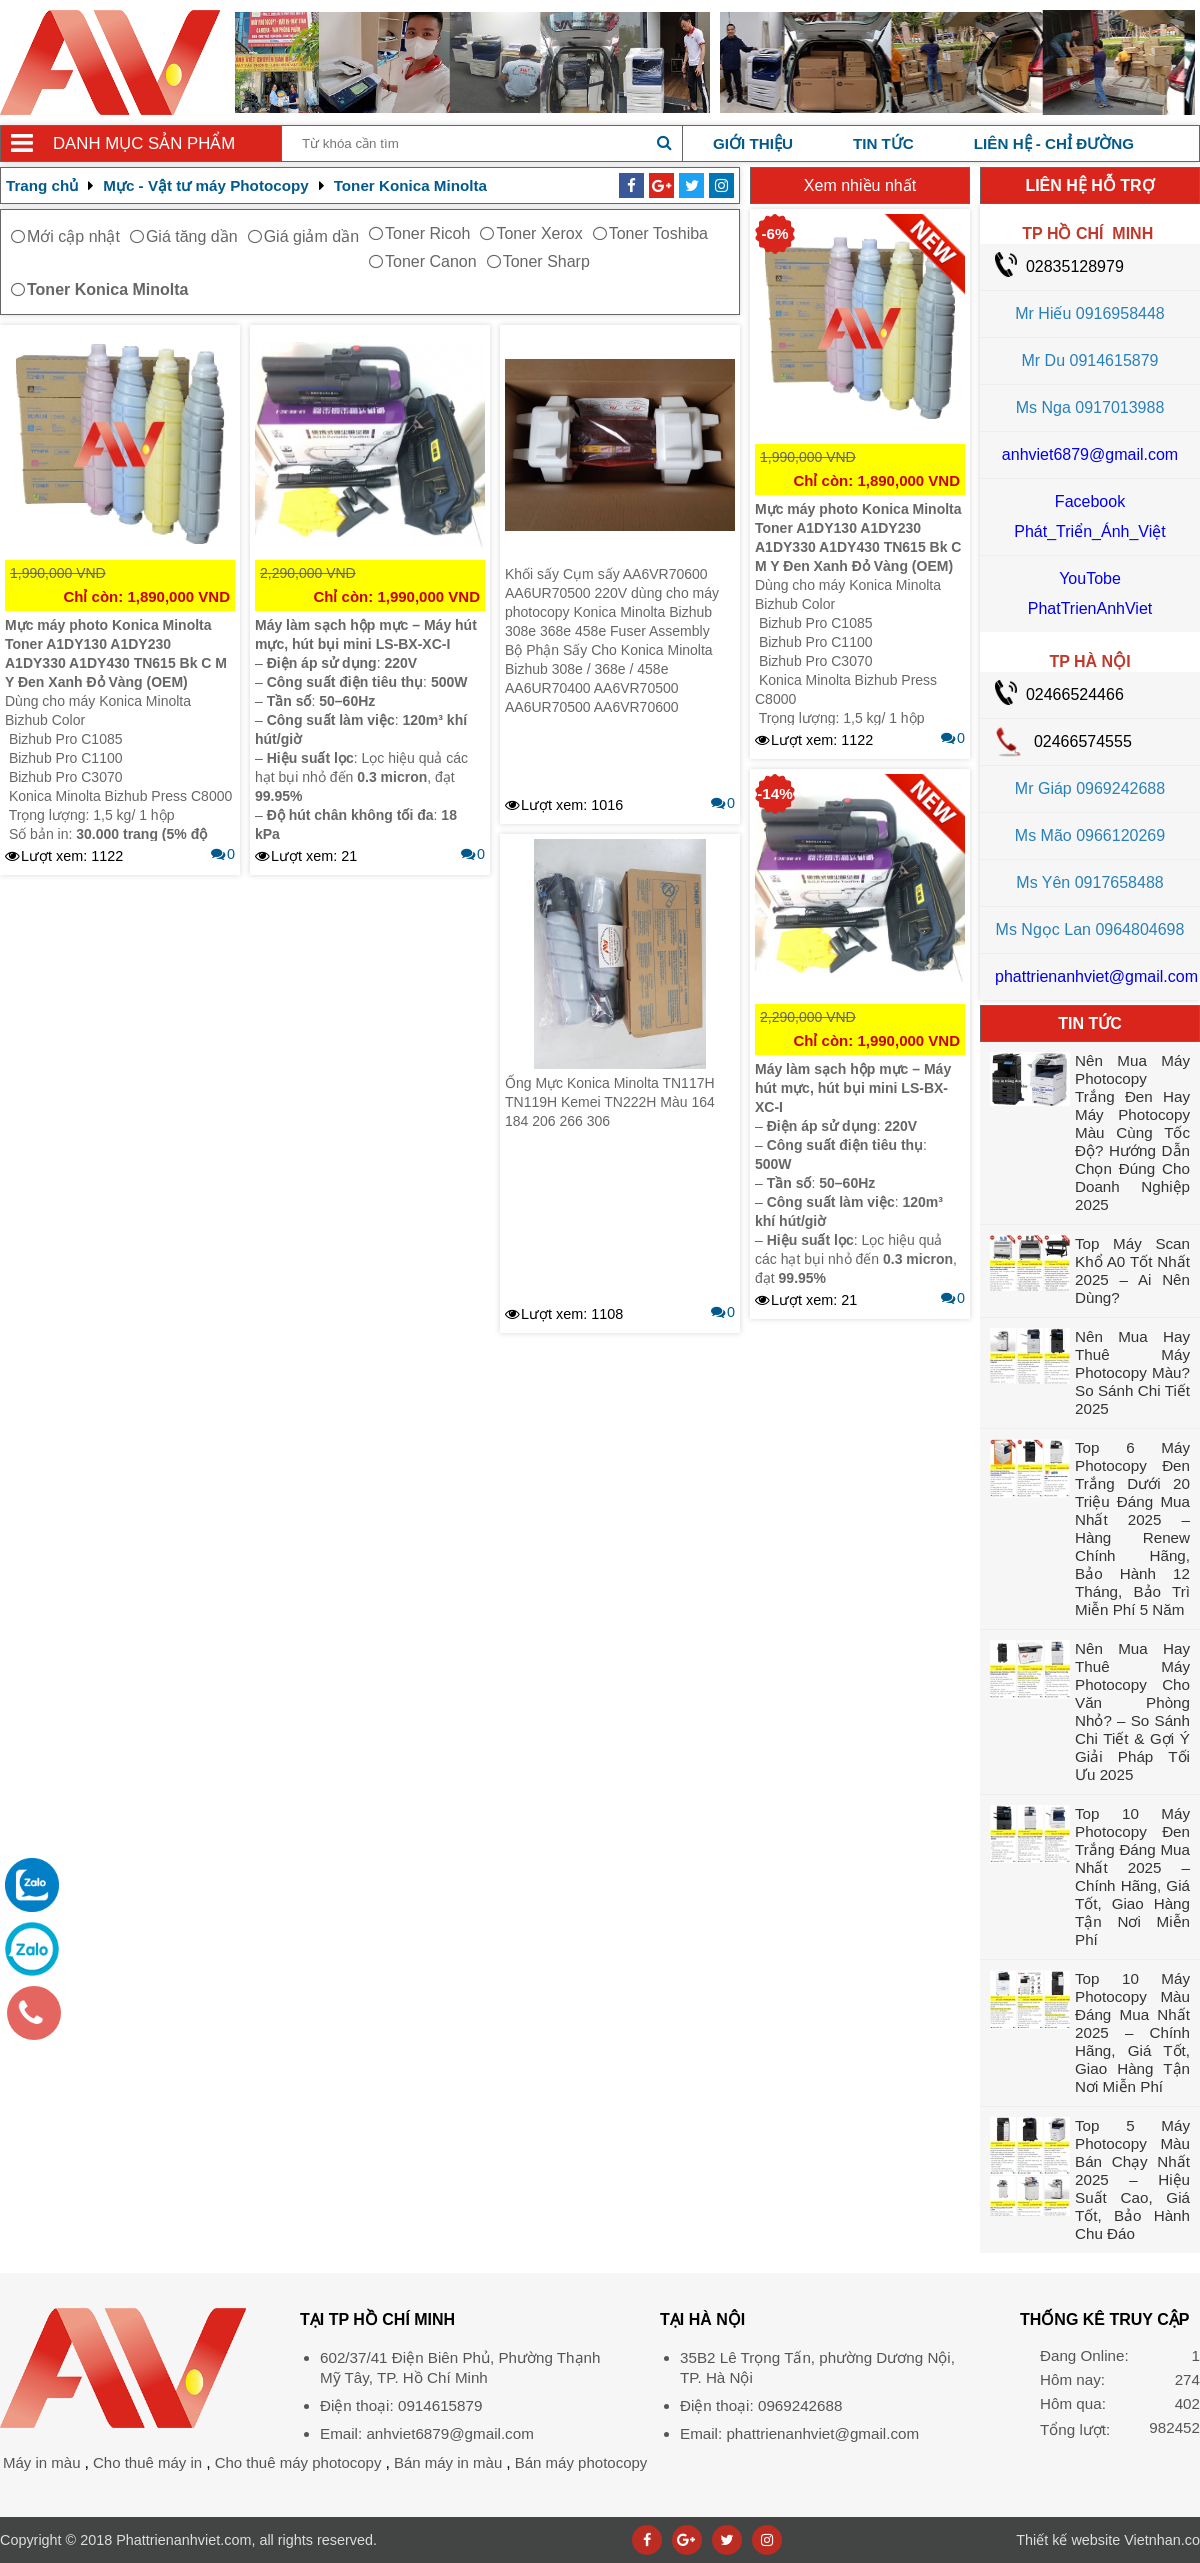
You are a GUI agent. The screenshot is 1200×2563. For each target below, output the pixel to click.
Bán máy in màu (448, 2462)
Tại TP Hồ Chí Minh (377, 2319)
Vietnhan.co (1108, 2540)
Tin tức (883, 143)
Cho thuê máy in (147, 2462)
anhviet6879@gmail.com (1090, 454)
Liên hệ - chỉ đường (1054, 143)
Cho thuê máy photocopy (298, 2462)
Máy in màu (42, 2462)
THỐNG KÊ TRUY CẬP (1104, 2319)
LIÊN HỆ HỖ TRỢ (1089, 185)
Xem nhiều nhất (860, 185)
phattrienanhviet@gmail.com (1096, 976)
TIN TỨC (1090, 1023)
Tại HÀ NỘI (702, 2319)
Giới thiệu (753, 143)
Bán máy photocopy (581, 2462)
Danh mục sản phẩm (144, 143)
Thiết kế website (1068, 2540)
